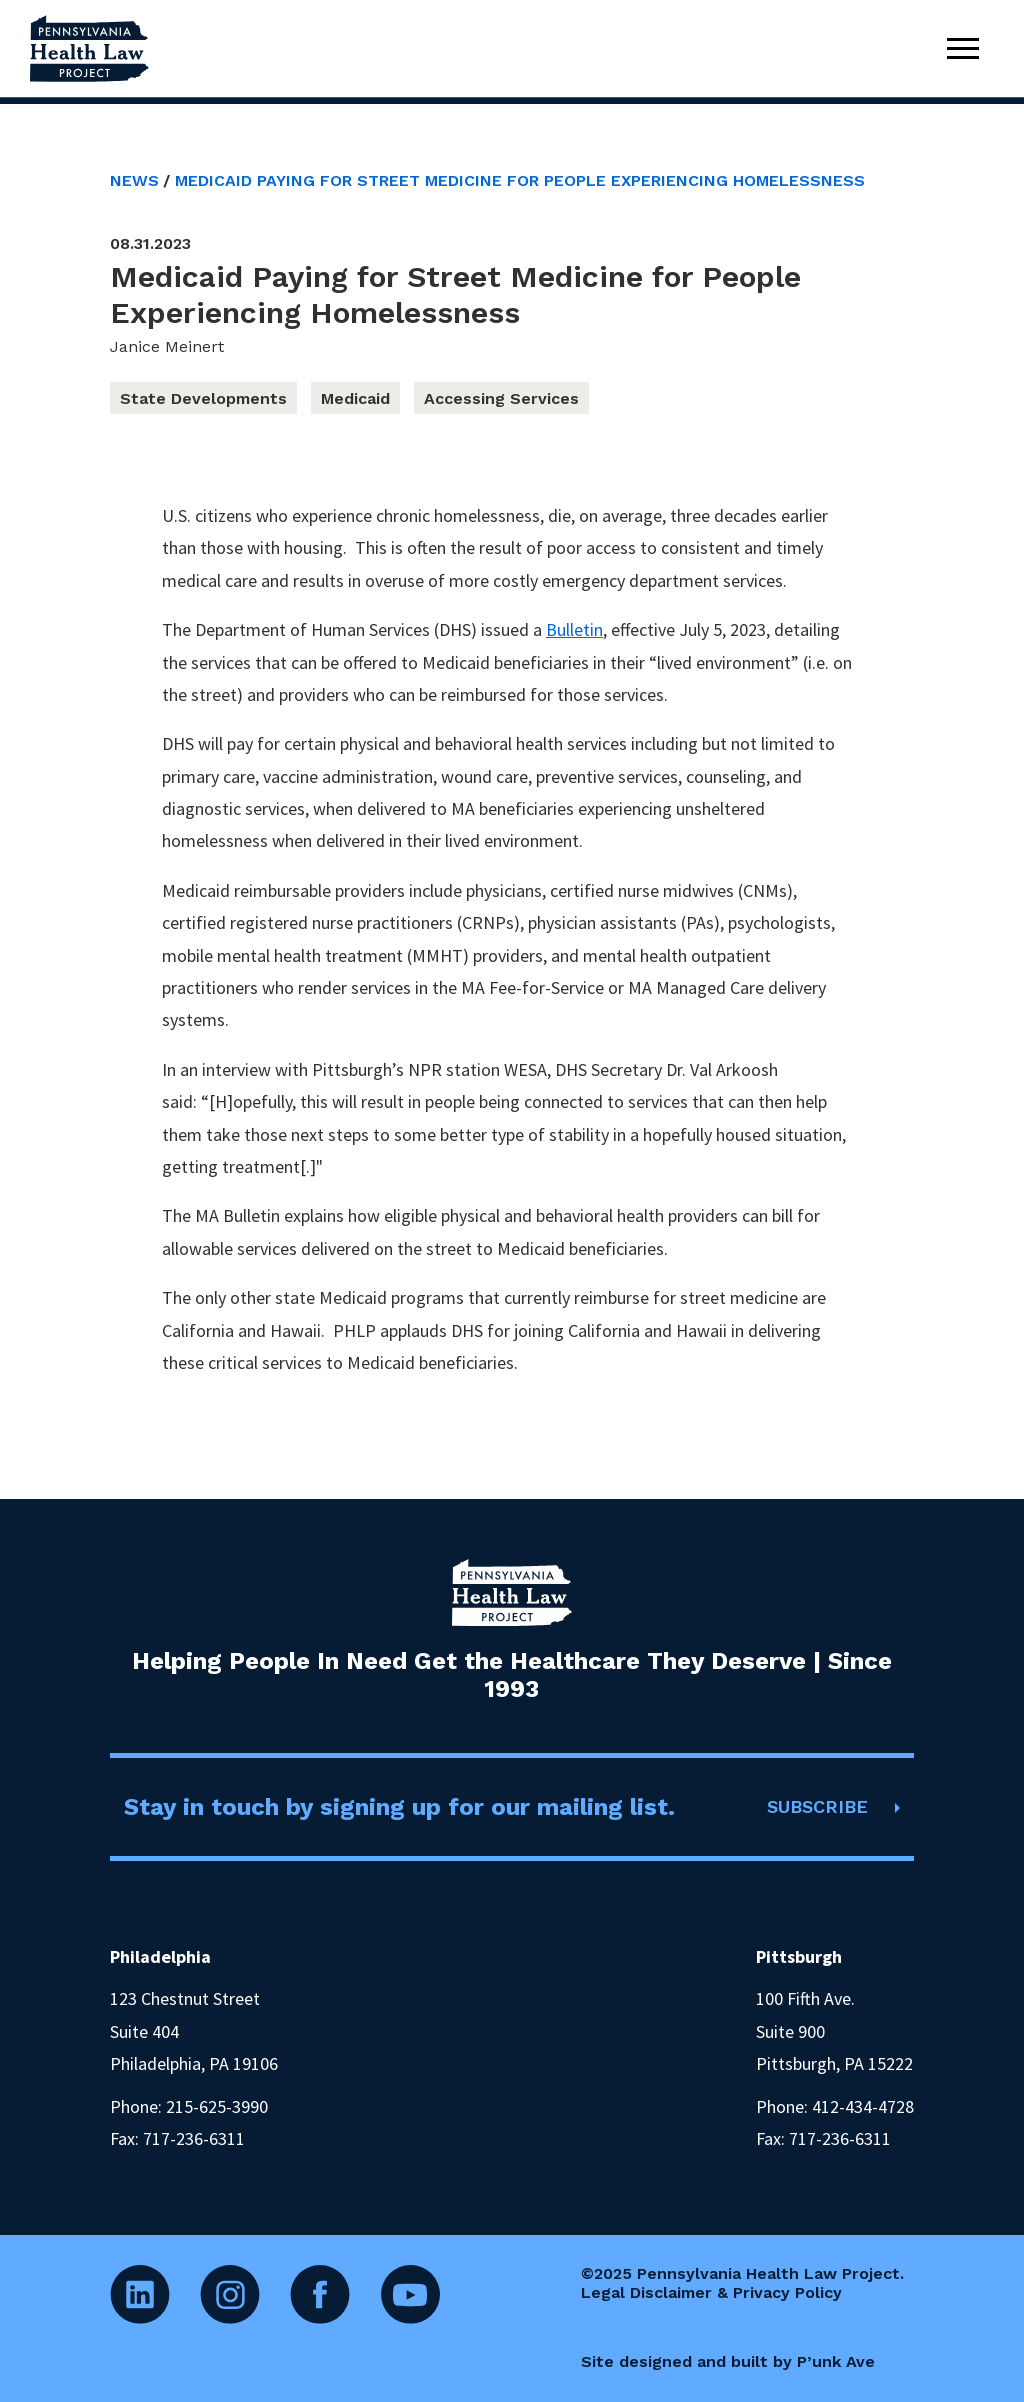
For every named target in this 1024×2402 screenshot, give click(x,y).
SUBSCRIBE (817, 1806)
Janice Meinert (167, 346)
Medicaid (355, 398)
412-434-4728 (863, 2106)
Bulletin (574, 629)
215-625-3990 (217, 2106)
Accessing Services (501, 398)
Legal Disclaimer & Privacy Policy (711, 2292)
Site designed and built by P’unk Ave (728, 2361)
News (134, 180)
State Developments (203, 398)
